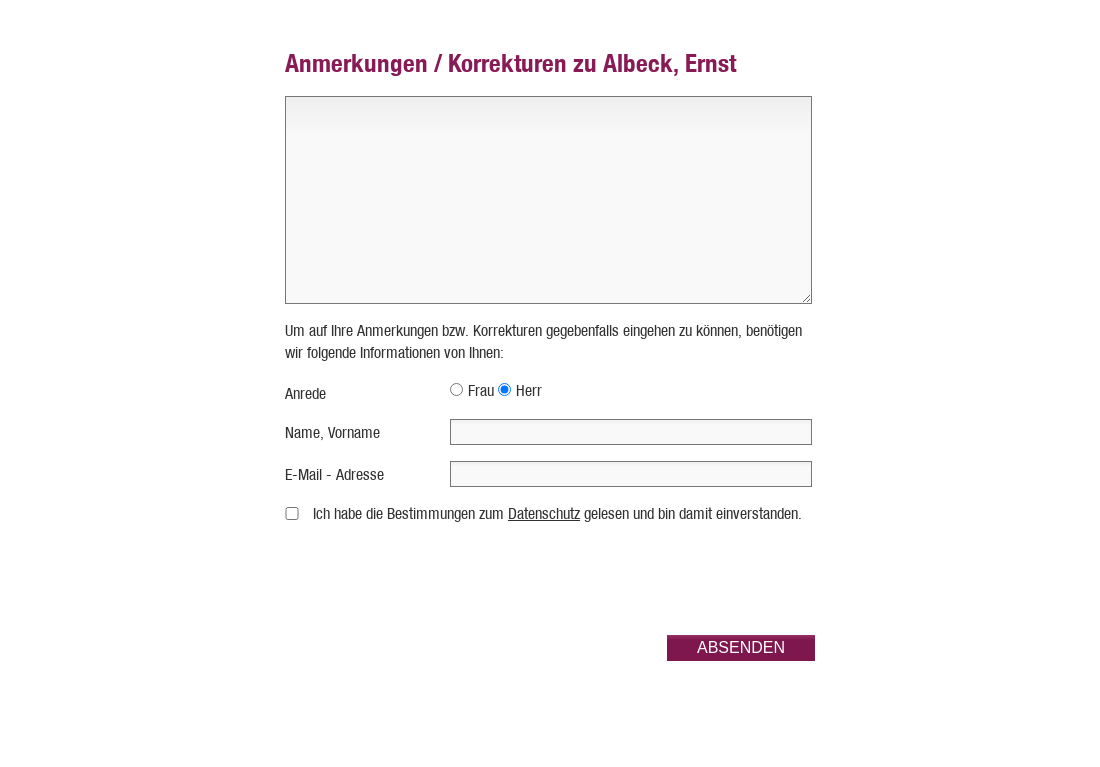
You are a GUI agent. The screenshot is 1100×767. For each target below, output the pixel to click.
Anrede (305, 393)
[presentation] (663, 580)
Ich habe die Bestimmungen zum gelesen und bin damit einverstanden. (557, 513)
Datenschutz (544, 513)
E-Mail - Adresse (334, 474)
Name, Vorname (332, 432)
